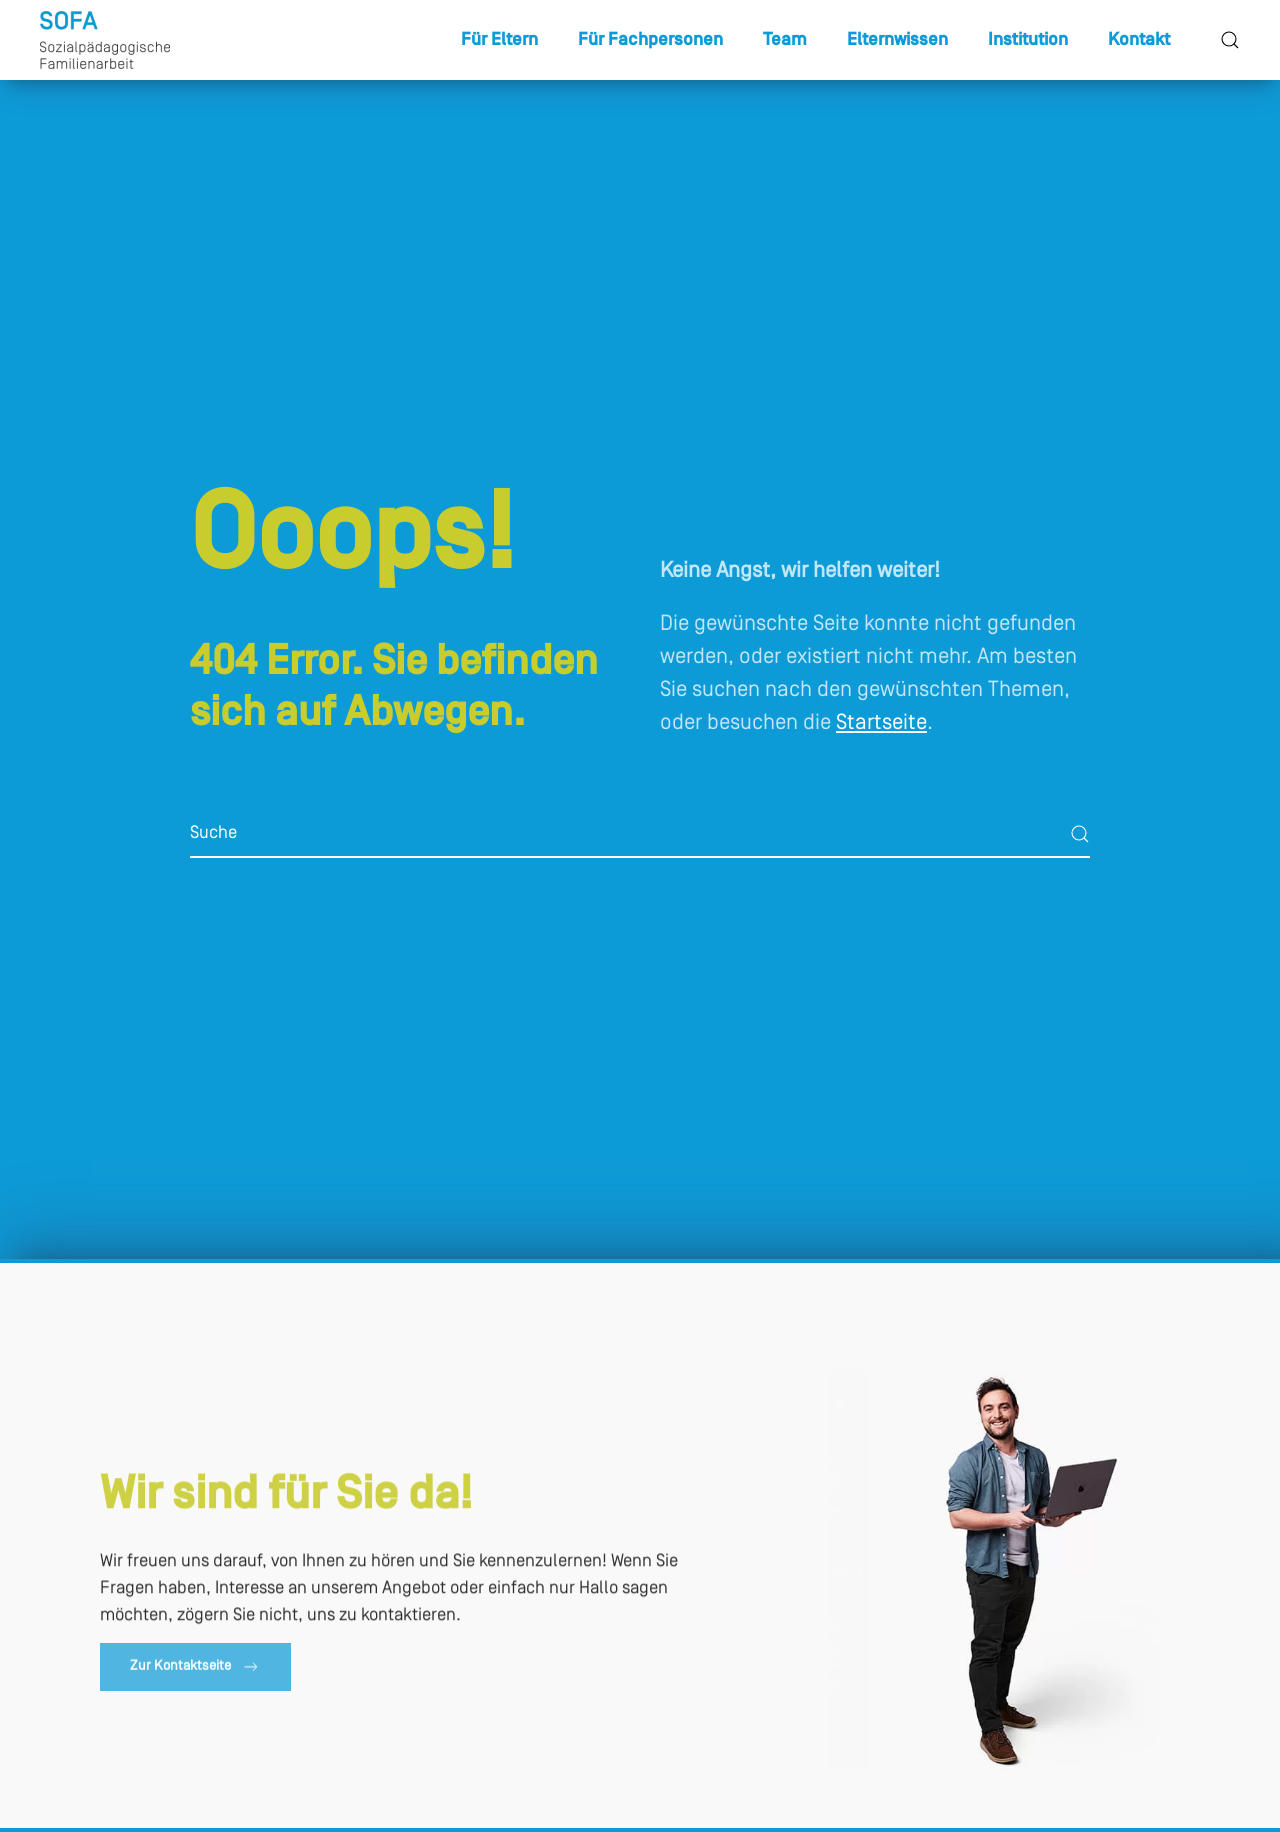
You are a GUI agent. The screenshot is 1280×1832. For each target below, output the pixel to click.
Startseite (881, 723)
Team (785, 40)
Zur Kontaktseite (195, 1670)
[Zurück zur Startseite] (105, 40)
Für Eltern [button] (499, 40)
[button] (1230, 40)
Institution (1028, 40)
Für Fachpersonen (650, 40)
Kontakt (1139, 40)
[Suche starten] (1080, 834)
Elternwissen (897, 40)
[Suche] (640, 834)
